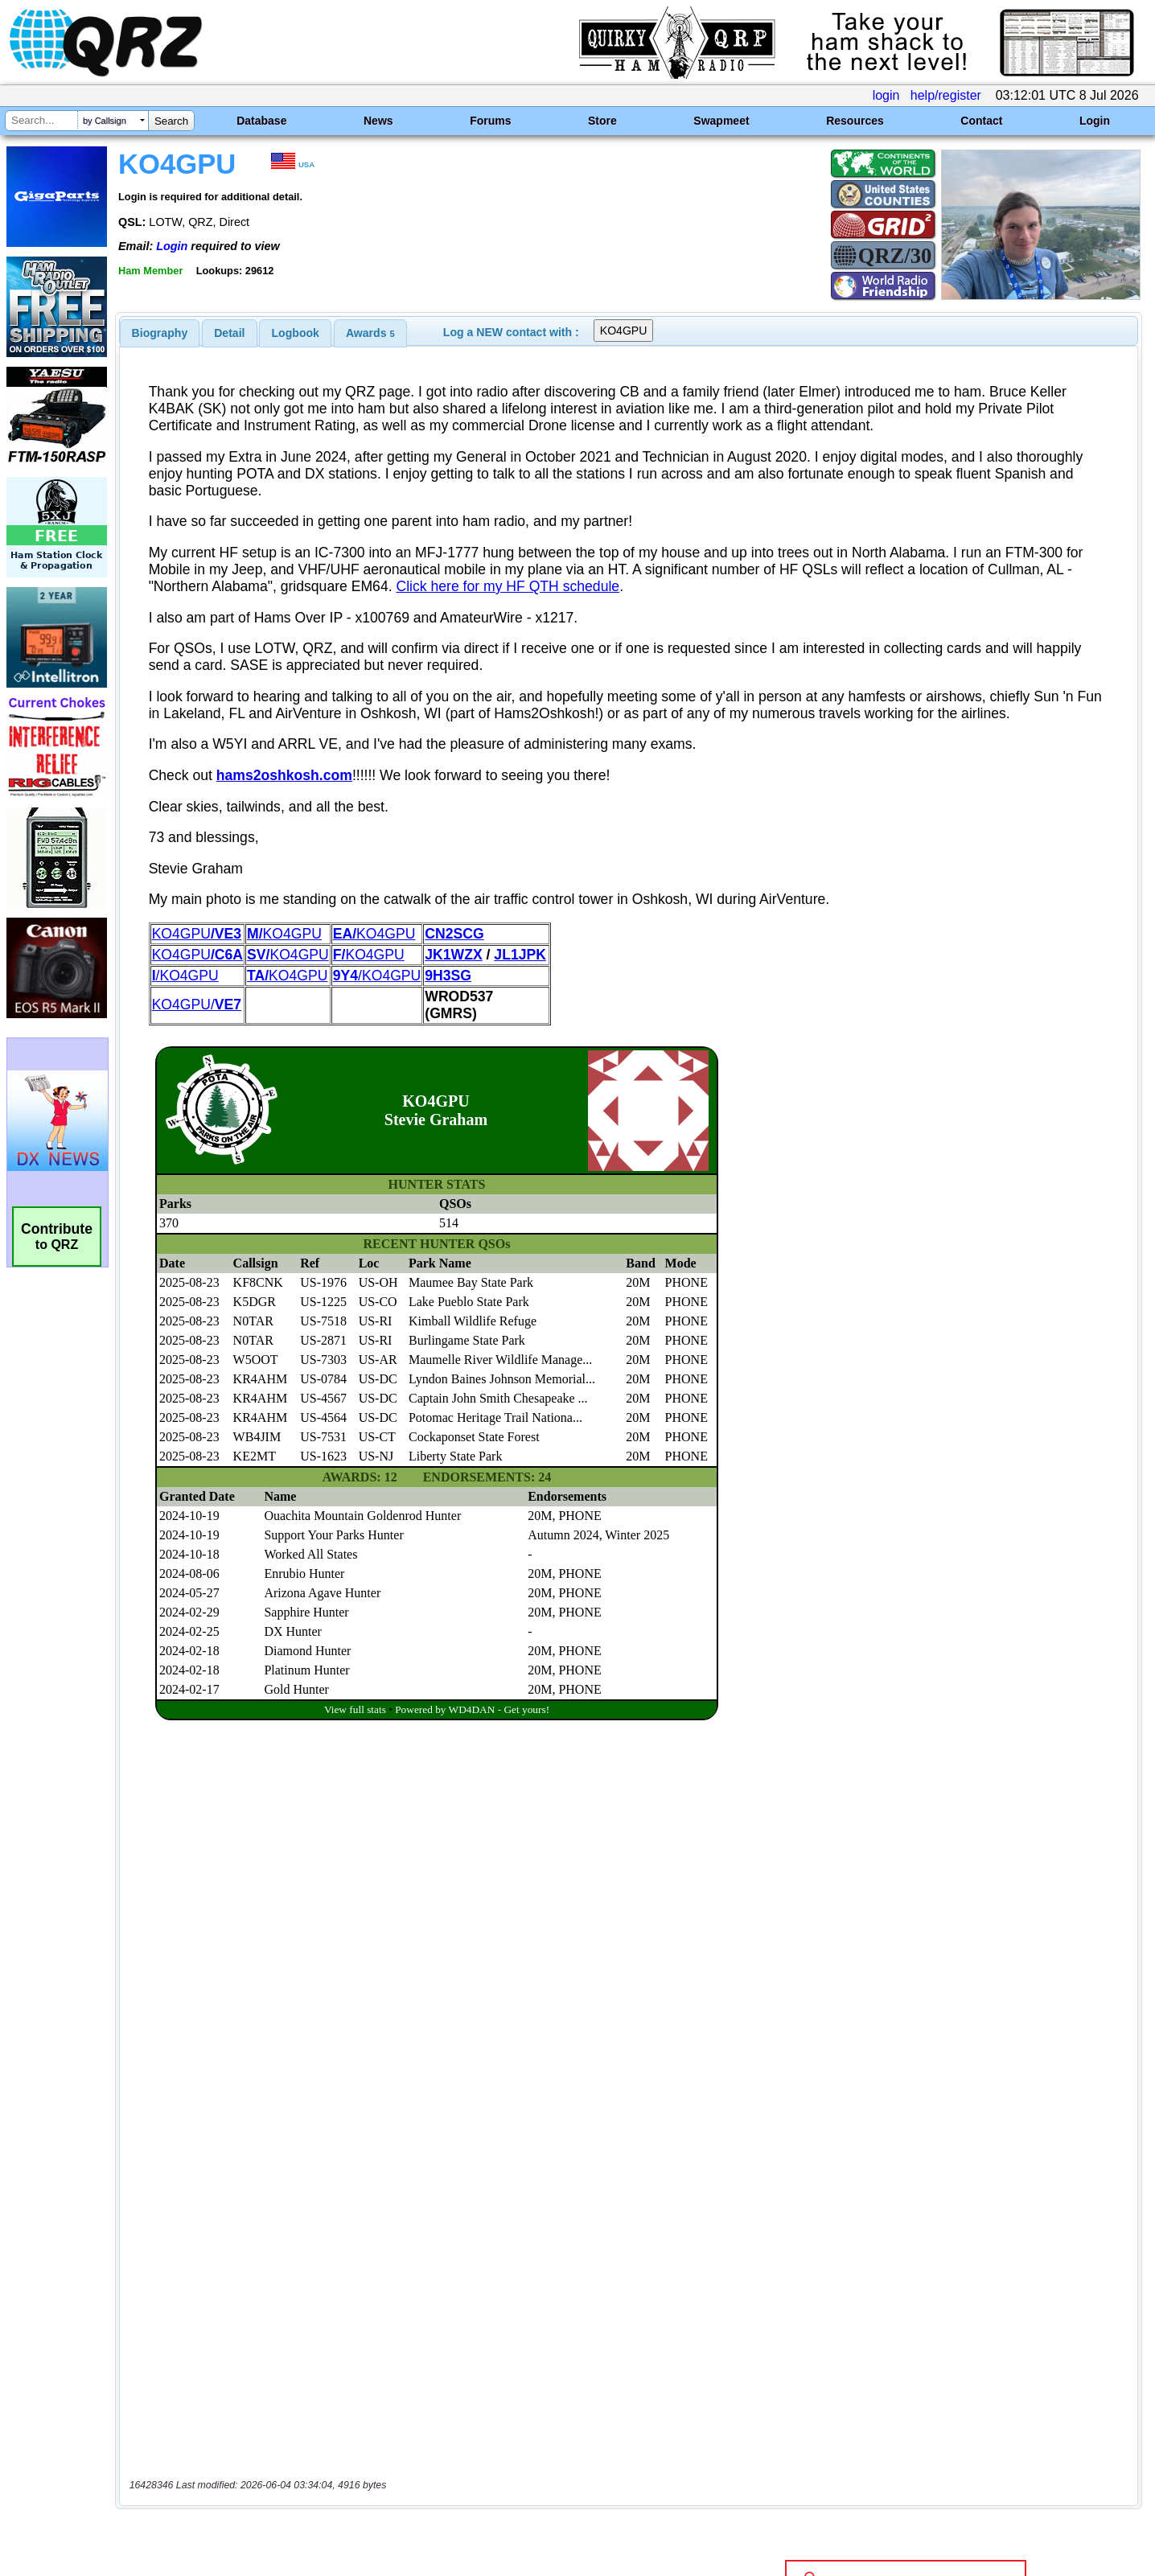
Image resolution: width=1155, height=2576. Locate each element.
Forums (490, 120)
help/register (945, 95)
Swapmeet (721, 120)
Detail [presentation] (229, 333)
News (378, 120)
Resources (855, 120)
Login (1094, 120)
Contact (981, 120)
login (886, 95)
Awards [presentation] (370, 333)
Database (261, 120)
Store (602, 120)
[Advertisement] (405, 2407)
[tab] (160, 333)
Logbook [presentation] (295, 333)
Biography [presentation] (160, 333)
